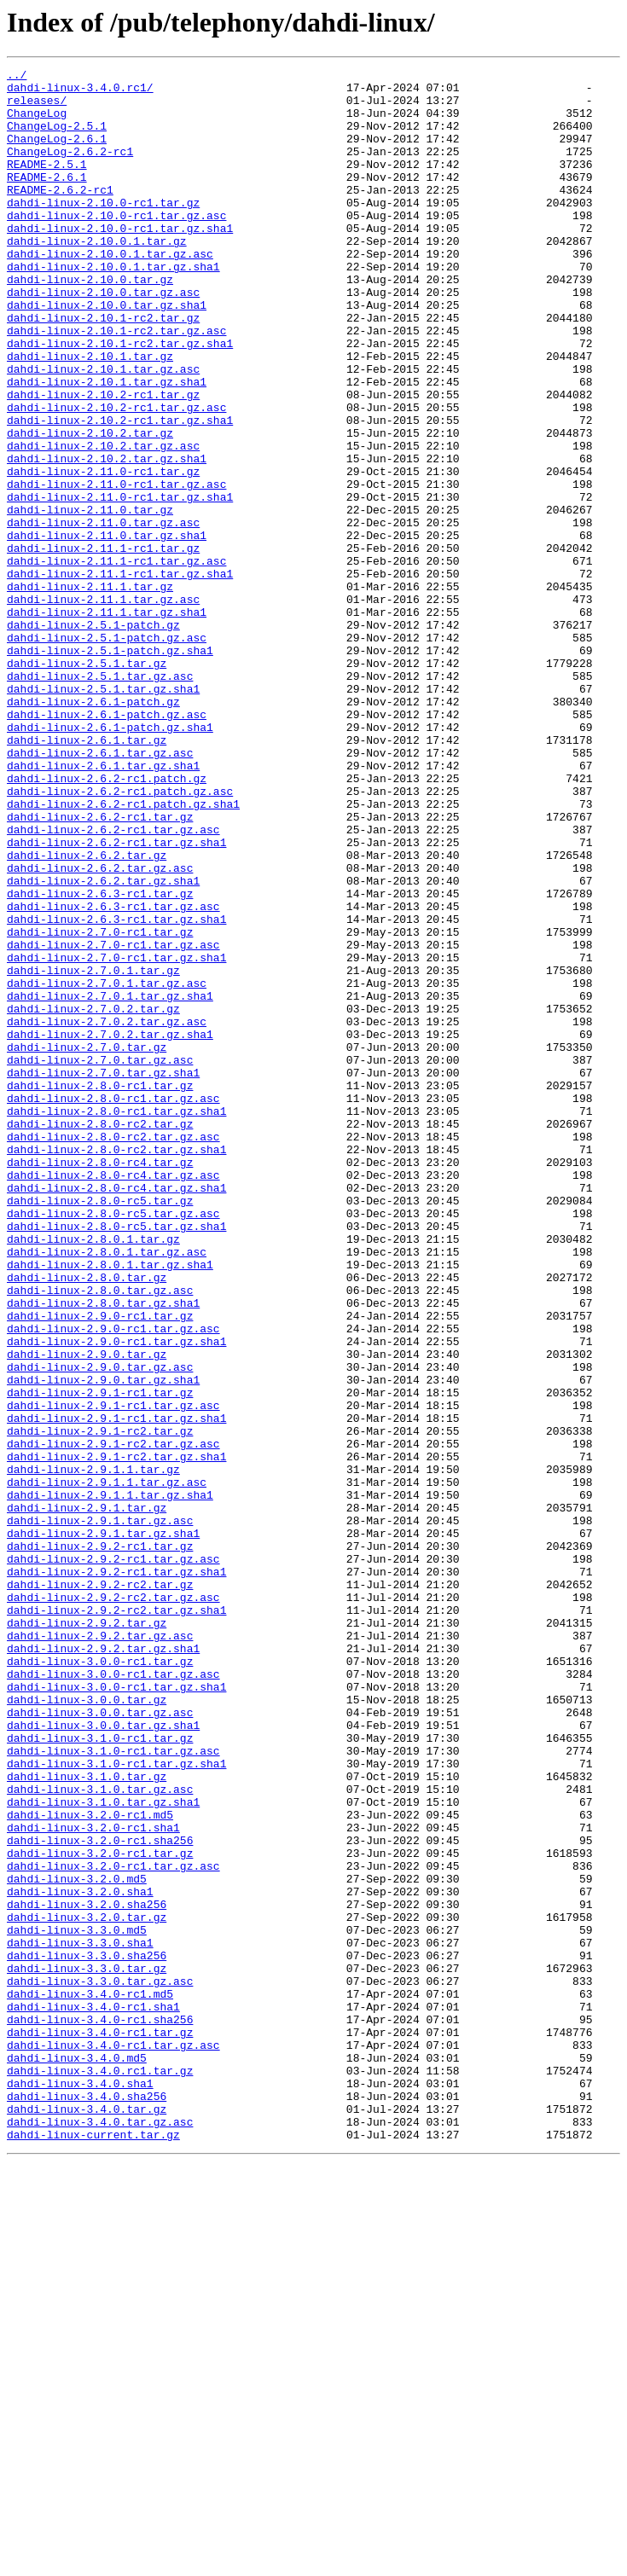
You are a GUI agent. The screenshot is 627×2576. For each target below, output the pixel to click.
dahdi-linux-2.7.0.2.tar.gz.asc (106, 1213)
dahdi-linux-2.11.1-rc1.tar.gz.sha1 (120, 675)
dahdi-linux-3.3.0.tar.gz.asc (100, 2364)
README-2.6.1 (47, 199)
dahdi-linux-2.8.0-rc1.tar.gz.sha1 (116, 1320)
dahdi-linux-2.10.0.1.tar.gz (97, 276)
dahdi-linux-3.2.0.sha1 (80, 2257)
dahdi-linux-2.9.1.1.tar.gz (93, 1750)
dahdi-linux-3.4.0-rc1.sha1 (93, 2395)
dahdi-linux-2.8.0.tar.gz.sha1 (103, 1550)
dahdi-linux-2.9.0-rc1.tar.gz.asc (113, 1581)
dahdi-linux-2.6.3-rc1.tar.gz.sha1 (116, 1090)
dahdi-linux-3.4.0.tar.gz (86, 2518)
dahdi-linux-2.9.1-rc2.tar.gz (100, 1704)
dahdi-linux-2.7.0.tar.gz (86, 1243)
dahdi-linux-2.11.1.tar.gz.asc (103, 706)
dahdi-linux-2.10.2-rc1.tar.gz (103, 460)
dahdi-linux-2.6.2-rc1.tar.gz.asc (113, 982)
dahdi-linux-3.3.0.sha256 (86, 2333)
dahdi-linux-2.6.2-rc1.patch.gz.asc (120, 936)
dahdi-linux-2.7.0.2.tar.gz (93, 1197)
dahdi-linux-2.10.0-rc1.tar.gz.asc (116, 245)
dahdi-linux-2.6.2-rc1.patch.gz (106, 921)
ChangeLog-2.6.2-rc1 (70, 169)
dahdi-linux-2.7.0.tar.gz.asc (100, 1259)
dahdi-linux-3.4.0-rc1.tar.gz (100, 2426)
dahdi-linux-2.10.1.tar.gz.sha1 (106, 445)
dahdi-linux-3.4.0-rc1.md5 (90, 2379)
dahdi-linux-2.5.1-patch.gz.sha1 (110, 767)
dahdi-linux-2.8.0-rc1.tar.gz (100, 1289)
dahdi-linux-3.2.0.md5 (77, 2241)
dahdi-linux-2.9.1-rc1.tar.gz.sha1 (116, 1689)
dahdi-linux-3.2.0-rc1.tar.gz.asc (113, 2226)
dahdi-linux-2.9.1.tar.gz (86, 1796)
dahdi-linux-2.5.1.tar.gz (86, 783)
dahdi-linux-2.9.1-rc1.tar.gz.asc (113, 1673)
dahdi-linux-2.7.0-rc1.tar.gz (100, 1105)
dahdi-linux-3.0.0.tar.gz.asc (100, 2042)
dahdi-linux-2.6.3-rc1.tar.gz (100, 1059)
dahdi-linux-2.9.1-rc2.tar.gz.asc (113, 1719)
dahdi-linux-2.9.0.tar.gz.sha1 (103, 1643)
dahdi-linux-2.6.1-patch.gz (93, 829)
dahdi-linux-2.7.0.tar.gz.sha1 (103, 1274)
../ (16, 76)
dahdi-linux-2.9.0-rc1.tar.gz (100, 1566)
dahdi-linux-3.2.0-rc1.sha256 (100, 2195)
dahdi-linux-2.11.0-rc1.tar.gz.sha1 (120, 583)
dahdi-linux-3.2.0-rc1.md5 (90, 2165)
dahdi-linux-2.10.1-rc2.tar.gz (103, 368)
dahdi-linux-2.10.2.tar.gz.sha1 (106, 537)
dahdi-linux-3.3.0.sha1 (80, 2318)
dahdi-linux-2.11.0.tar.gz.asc (103, 614)
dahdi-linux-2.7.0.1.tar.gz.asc (106, 1167)
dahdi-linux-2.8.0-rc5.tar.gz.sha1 (116, 1458)
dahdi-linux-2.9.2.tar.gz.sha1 (103, 1965)
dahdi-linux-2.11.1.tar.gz (90, 691)
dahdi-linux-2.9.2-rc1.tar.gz (100, 1842)
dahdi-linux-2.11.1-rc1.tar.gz (103, 645)
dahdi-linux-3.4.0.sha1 (80, 2487)
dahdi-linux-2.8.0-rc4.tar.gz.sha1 (116, 1412)
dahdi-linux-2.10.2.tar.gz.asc (103, 522)
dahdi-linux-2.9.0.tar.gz (86, 1612)
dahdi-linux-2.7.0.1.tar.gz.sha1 (110, 1182)
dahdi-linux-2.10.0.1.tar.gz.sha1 (113, 307)
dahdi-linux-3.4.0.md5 (77, 2456)
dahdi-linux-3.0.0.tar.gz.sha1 (103, 2057)
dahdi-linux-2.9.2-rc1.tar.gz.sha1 (116, 1873)
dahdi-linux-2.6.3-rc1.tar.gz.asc (113, 1074)
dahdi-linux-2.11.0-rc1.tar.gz (103, 552)
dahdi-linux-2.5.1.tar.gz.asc (100, 798)
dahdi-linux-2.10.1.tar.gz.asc (103, 430)
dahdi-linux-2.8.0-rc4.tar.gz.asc (113, 1397)
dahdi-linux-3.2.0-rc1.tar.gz (100, 2211)
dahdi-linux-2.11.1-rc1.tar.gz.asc (116, 660)
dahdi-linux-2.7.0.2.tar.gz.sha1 (110, 1228)
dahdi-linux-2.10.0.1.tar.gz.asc (110, 291)
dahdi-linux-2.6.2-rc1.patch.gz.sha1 (123, 952)
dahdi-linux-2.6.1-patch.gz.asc (106, 844)
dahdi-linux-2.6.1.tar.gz (86, 875)
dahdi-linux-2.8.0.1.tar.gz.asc (106, 1489)
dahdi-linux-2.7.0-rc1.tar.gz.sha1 (116, 1136)
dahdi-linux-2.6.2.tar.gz (86, 1013)
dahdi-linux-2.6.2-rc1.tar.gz (100, 967)
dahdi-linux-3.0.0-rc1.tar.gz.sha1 (116, 2011)
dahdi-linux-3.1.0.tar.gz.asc (100, 2134)
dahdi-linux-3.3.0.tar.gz (86, 2349)
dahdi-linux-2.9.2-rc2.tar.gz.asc (113, 1904)
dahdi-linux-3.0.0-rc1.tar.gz (100, 1980)
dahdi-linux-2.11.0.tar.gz (90, 598)
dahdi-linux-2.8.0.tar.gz (86, 1520)
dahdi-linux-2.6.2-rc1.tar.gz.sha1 (116, 998)
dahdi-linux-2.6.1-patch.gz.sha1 (110, 859)
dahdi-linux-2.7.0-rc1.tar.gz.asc (113, 1120)
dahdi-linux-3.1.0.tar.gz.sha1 (103, 2149)
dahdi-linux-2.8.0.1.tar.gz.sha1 (110, 1504)
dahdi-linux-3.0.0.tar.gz (86, 2026)
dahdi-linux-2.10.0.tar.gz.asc (103, 337)
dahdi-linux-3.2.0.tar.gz (86, 2287)
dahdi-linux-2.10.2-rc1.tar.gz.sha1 (120, 491)
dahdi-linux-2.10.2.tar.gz (90, 506)
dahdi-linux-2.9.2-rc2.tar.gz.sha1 (116, 1919)
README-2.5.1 (47, 184)
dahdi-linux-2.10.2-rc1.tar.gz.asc (116, 476)
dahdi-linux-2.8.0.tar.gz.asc (100, 1535)
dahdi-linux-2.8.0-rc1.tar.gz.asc (113, 1305)
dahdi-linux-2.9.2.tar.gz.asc (100, 1950)
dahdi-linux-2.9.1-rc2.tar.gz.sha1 (116, 1735)
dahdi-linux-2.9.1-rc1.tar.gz (100, 1658)
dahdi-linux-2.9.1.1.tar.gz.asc (106, 1765)
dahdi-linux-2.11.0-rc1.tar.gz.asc (116, 568)
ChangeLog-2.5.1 (57, 138)
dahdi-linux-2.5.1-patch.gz (93, 737)
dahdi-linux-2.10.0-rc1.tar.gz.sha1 (120, 261)
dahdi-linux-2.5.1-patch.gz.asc (106, 752)
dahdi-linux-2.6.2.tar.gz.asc (100, 1028)
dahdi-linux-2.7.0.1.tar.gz (93, 1151)
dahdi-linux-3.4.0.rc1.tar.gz (100, 2472)
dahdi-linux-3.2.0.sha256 (86, 2272)
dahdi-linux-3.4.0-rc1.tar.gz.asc (113, 2441)
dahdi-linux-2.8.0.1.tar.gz (93, 1474)
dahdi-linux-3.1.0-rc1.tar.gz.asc (113, 2088)
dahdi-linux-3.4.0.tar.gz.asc (100, 2533)
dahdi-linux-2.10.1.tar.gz (90, 414)
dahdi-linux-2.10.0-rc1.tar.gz (103, 230)
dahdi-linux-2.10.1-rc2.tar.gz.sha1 (120, 399)
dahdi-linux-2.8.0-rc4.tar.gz (100, 1382)
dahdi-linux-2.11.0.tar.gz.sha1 (106, 629)
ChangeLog (37, 123)
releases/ (37, 107)
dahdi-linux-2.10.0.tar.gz (90, 322)
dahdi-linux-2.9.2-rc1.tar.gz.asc (113, 1857)
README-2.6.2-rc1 (60, 215)
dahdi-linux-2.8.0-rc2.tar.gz (100, 1335)
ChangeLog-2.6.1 (57, 153)
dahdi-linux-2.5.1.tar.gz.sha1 (103, 813)
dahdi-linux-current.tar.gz (93, 2548)
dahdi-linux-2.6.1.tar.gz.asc (100, 890)
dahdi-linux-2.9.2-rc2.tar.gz (100, 1888)
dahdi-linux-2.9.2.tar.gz (86, 1934)
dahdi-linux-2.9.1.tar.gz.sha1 (103, 1827)
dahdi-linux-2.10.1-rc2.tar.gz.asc (116, 384)
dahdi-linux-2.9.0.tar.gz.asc (100, 1627)
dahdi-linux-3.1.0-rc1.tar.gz (100, 2072)
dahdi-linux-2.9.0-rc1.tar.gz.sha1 (116, 1596)
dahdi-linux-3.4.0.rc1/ (80, 92)
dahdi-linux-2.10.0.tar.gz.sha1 (106, 353)
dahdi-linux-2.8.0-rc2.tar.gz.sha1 (116, 1366)
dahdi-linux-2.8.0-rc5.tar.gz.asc (113, 1443)
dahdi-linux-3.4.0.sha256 (86, 2502)
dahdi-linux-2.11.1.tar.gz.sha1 (106, 721)
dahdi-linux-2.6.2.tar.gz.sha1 (103, 1044)
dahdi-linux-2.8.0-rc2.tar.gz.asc (113, 1351)
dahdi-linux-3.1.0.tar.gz (86, 2118)
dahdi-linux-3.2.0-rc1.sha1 (93, 2180)
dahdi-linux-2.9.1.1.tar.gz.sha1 (110, 1781)
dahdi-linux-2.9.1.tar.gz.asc (100, 1811)
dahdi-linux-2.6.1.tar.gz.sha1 (103, 906)
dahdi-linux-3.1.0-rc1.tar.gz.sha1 (116, 2103)
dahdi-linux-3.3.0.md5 (77, 2303)
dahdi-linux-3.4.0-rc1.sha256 (100, 2410)
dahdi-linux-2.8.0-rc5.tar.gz (100, 1428)
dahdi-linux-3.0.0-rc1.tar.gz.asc (113, 1996)
